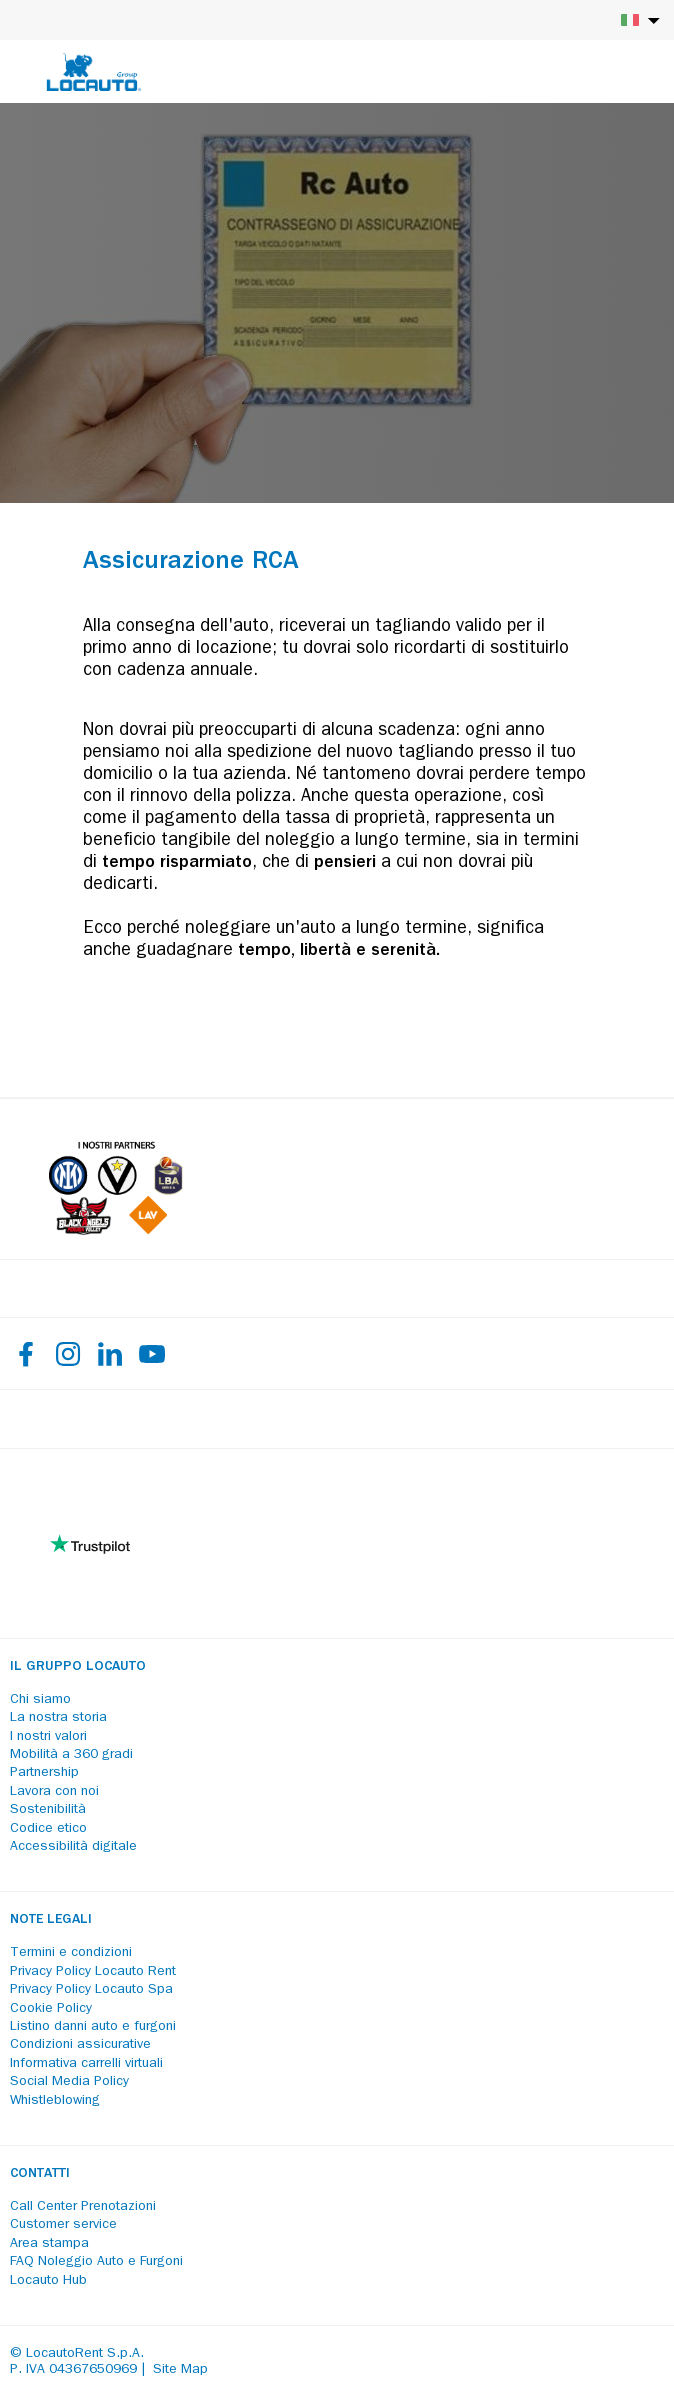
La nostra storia (58, 1718)
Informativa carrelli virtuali (86, 2064)
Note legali (51, 1920)
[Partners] (116, 1231)
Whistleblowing (55, 2101)
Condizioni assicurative (80, 2045)
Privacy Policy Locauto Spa (91, 1990)
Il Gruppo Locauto (78, 1667)
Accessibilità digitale (73, 1847)
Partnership (44, 1773)
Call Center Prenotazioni (83, 2207)
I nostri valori (48, 1737)
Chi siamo (40, 1700)
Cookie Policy (51, 2009)
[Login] (589, 72)
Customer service (63, 2225)
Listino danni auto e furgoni (93, 2027)
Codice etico (48, 1829)
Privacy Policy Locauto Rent (93, 1972)
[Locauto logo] (94, 72)
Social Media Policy (69, 2082)
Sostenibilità (48, 1810)
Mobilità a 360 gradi (71, 1755)
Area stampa (49, 2244)
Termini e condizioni (71, 1953)
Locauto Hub (48, 2281)
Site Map (180, 2370)
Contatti (40, 2174)
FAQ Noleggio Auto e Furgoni (96, 2262)
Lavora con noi (54, 1792)
